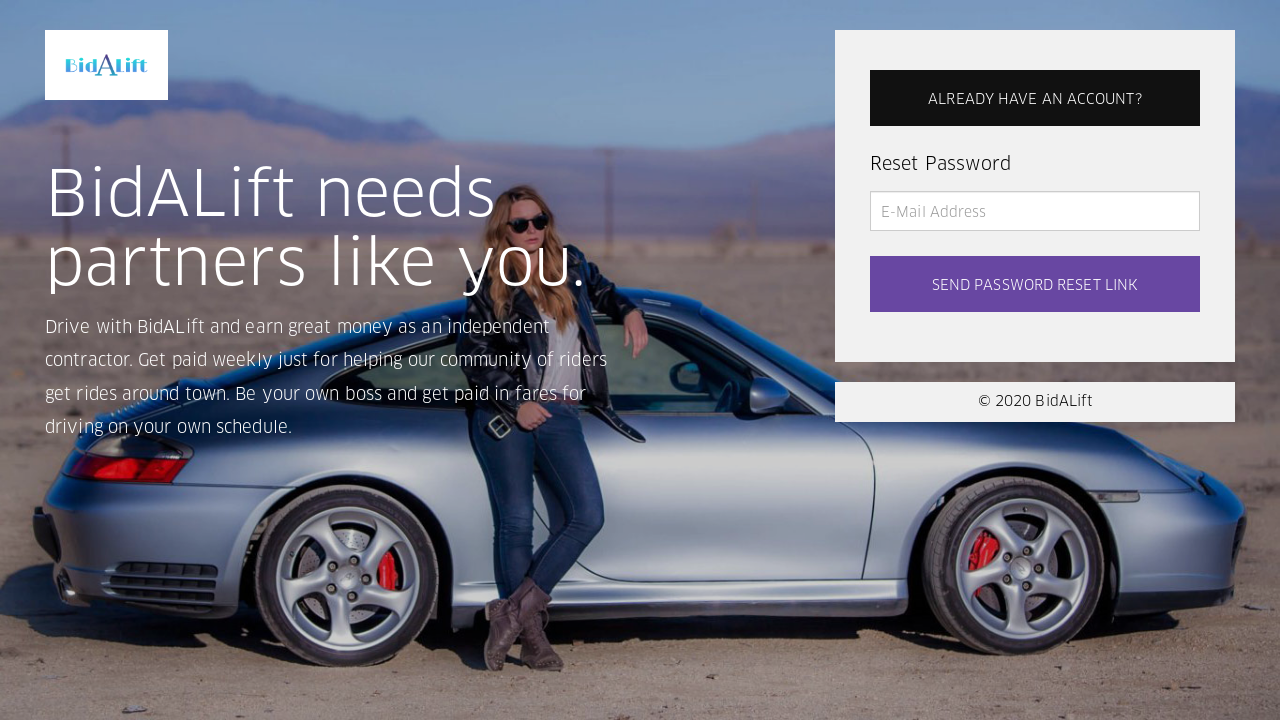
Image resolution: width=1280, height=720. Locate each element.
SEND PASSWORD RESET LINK (1035, 286)
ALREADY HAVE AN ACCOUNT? (1034, 100)
